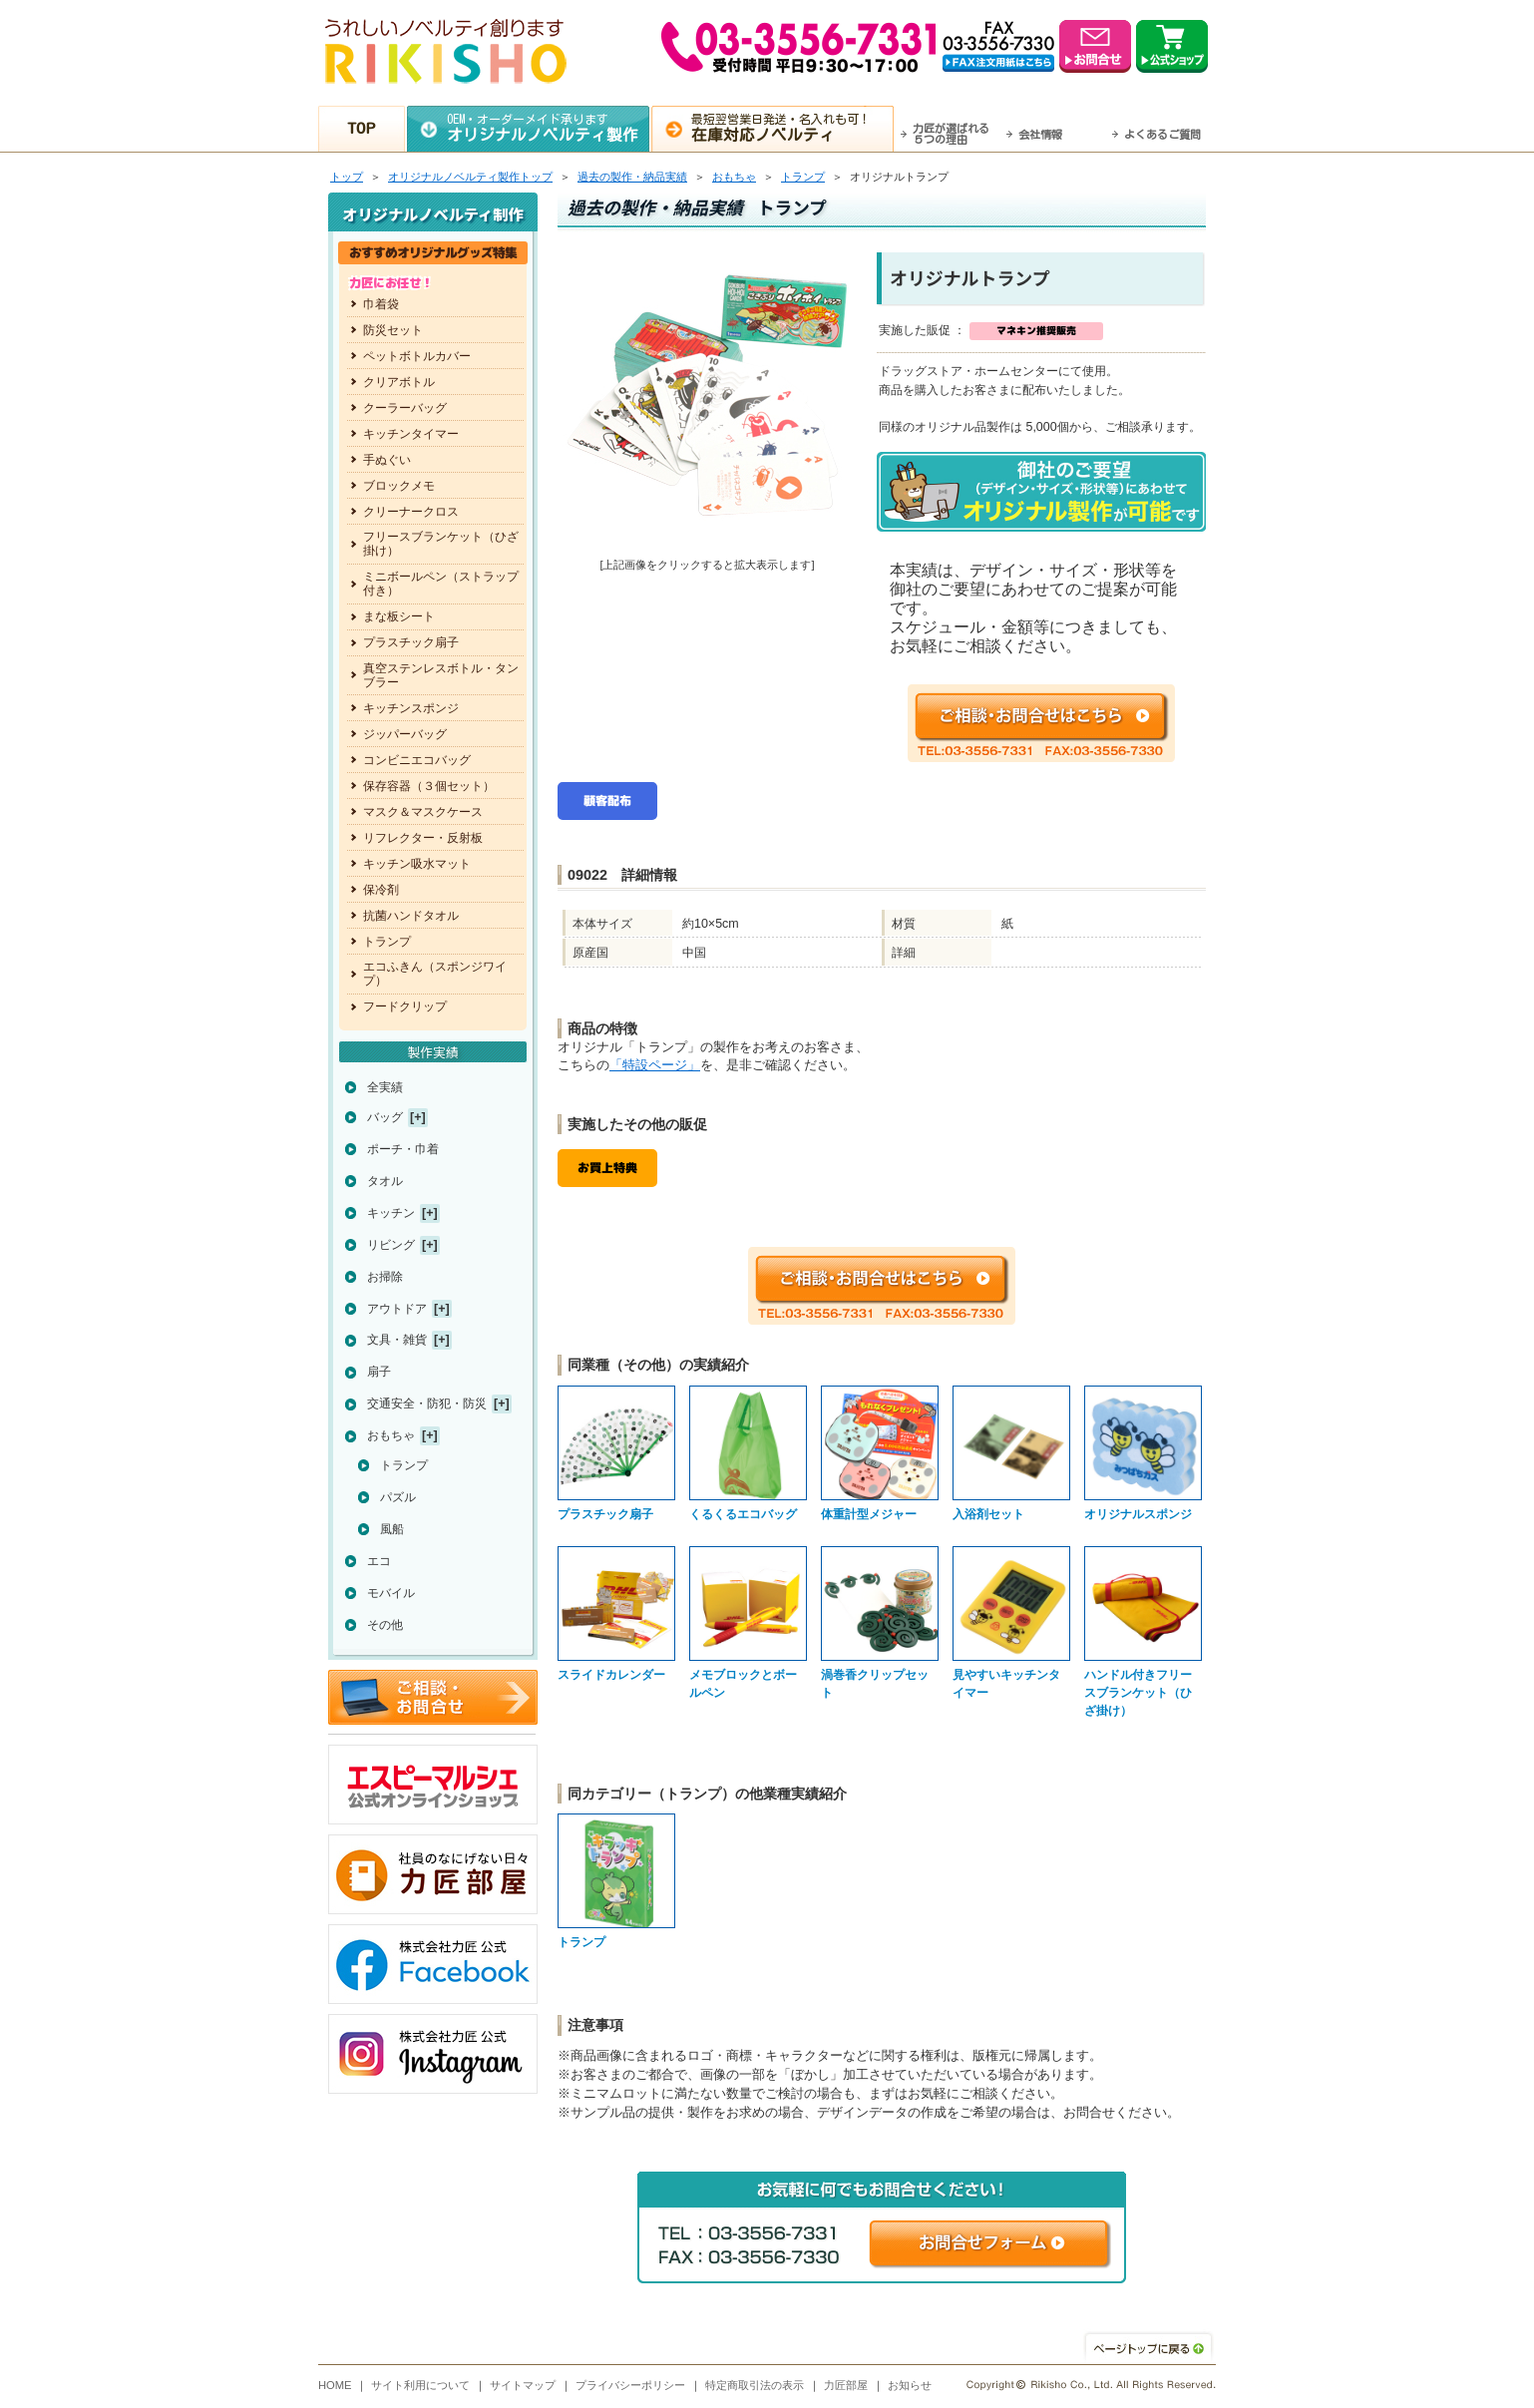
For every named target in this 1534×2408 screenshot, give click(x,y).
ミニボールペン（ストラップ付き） (441, 584)
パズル (398, 1497)
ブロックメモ (399, 486)
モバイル (391, 1593)
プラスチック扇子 (411, 642)
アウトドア (397, 1309)
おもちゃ (734, 177)
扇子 (379, 1372)
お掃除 (385, 1277)
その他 (385, 1625)
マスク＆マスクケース (423, 812)
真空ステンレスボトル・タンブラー (441, 675)
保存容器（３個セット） (429, 786)
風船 (392, 1529)
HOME (335, 2385)
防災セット (393, 330)
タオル (385, 1181)
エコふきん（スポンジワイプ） (435, 974)
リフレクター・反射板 (423, 838)
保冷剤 (381, 890)
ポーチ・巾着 (403, 1149)
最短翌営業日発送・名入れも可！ (792, 128)
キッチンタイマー (411, 434)
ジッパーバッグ (405, 734)
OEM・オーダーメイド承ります (548, 128)
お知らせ (910, 2385)
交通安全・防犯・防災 (427, 1403)
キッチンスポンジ (411, 708)
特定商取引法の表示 (754, 2385)
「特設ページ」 (654, 1064)
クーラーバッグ (405, 408)
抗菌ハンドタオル (411, 916)
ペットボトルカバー (417, 356)
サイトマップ (523, 2385)
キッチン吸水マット (417, 864)
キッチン (391, 1213)
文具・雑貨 (397, 1340)
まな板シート (399, 616)
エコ (379, 1561)
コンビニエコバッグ (417, 760)
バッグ (385, 1117)
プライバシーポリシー (630, 2385)
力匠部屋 (846, 2385)
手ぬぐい (387, 460)
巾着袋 (381, 304)
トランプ (803, 177)
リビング (391, 1245)
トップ (346, 177)
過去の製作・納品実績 (632, 177)
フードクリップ (405, 1006)
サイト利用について (420, 2385)
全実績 (385, 1087)
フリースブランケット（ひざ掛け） (441, 544)
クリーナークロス (411, 512)
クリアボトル (399, 382)
